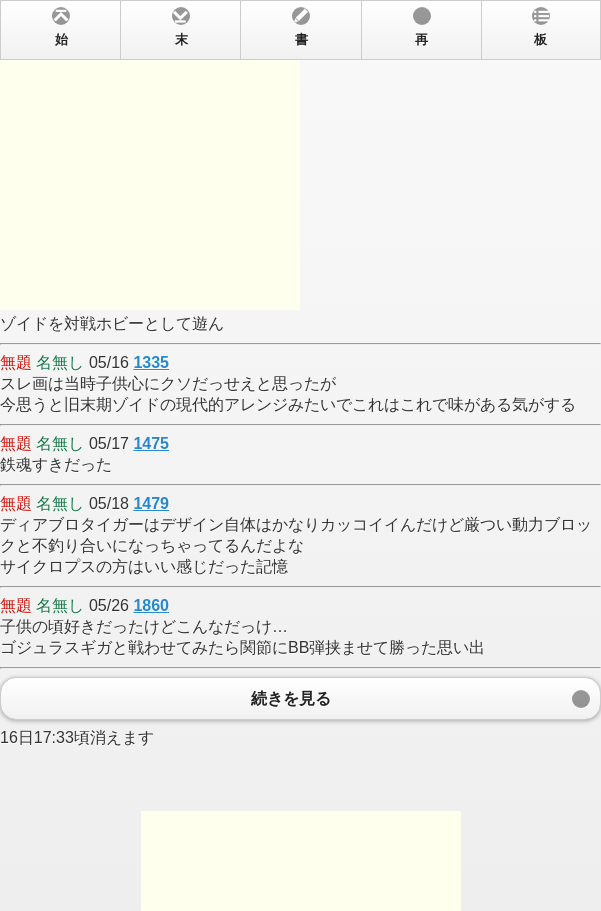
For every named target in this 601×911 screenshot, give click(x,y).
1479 (151, 503)
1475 (151, 443)
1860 (151, 605)
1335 (151, 362)
